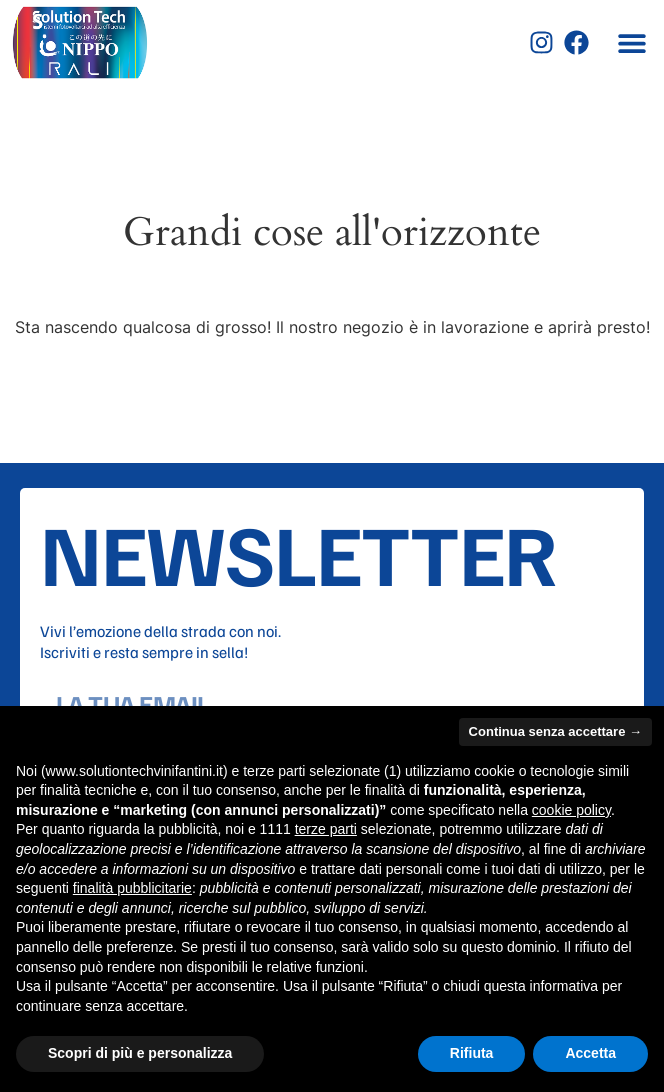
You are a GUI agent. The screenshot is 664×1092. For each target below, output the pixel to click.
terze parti (326, 829)
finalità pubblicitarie (132, 888)
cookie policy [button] (571, 810)
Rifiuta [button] (472, 1053)
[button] (631, 42)
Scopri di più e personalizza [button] (140, 1053)
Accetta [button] (590, 1053)
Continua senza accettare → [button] (555, 731)
